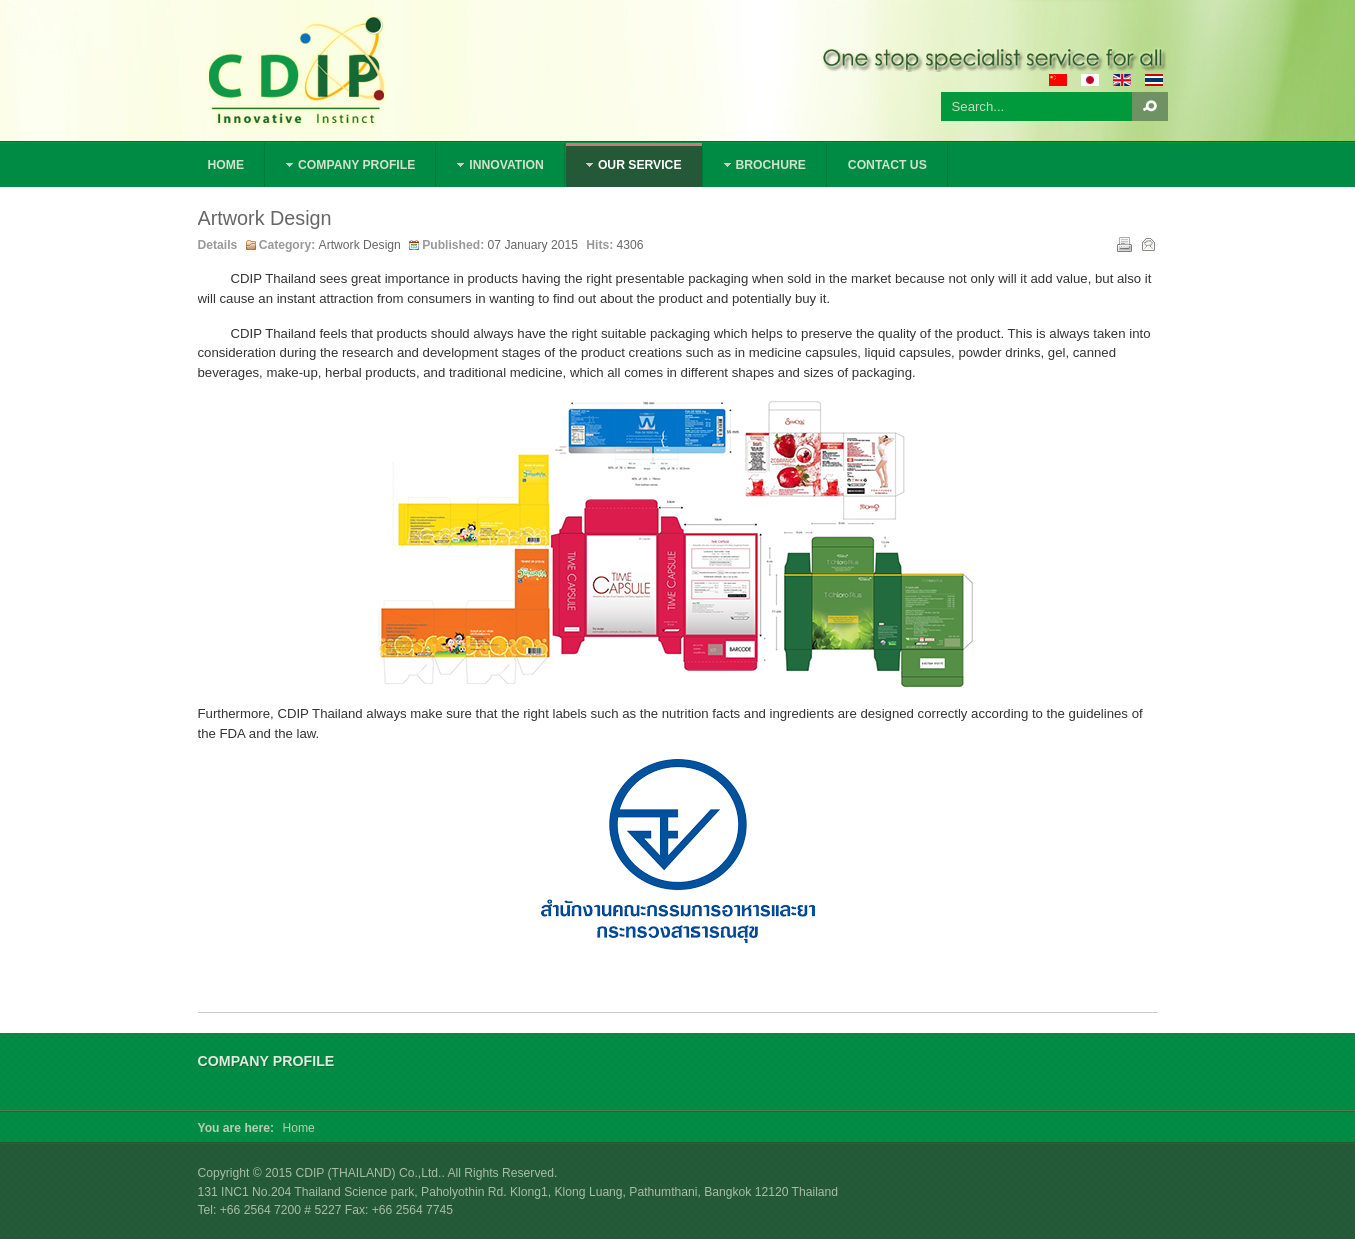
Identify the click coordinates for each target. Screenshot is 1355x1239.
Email (1147, 243)
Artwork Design (265, 218)
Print (1123, 243)
